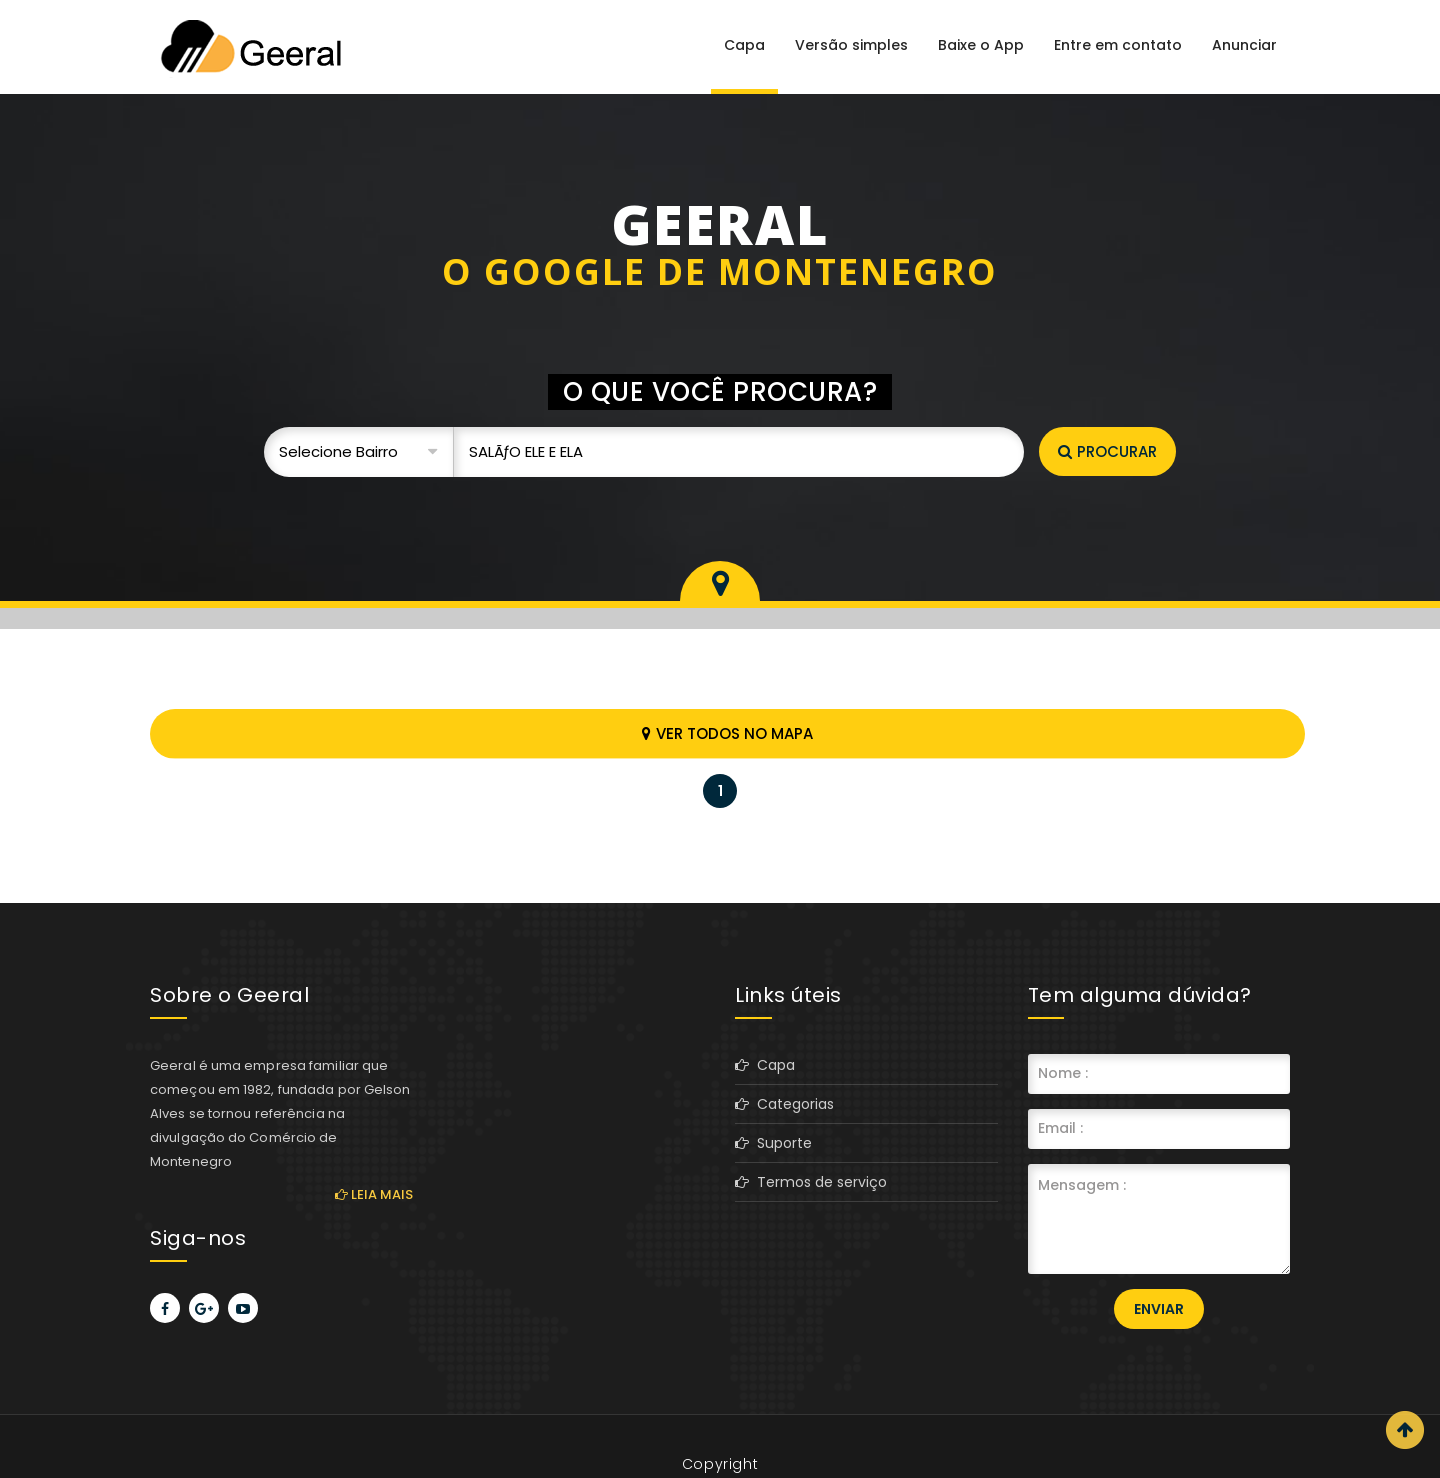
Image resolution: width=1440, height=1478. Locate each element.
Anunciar (1244, 45)
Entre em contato (1118, 45)
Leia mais (374, 1194)
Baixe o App (981, 45)
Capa (744, 45)
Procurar (1107, 451)
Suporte (773, 1143)
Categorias (784, 1104)
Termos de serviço (811, 1182)
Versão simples (851, 45)
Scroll (1405, 1430)
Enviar (1159, 1309)
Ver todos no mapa (727, 733)
